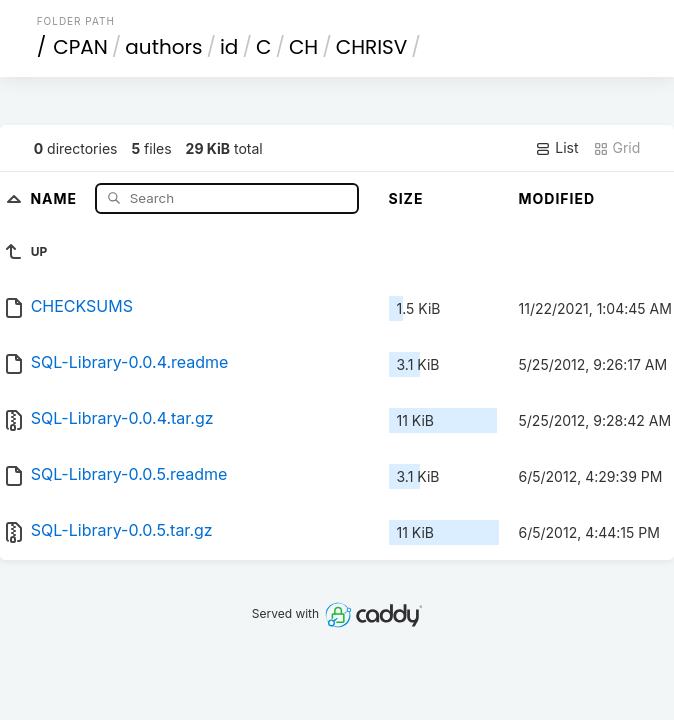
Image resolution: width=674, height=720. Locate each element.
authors (163, 47)
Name (55, 197)
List (556, 148)
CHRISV (372, 47)
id (229, 47)
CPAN (80, 47)
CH (303, 47)
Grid (617, 148)
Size (406, 198)
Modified (557, 198)
